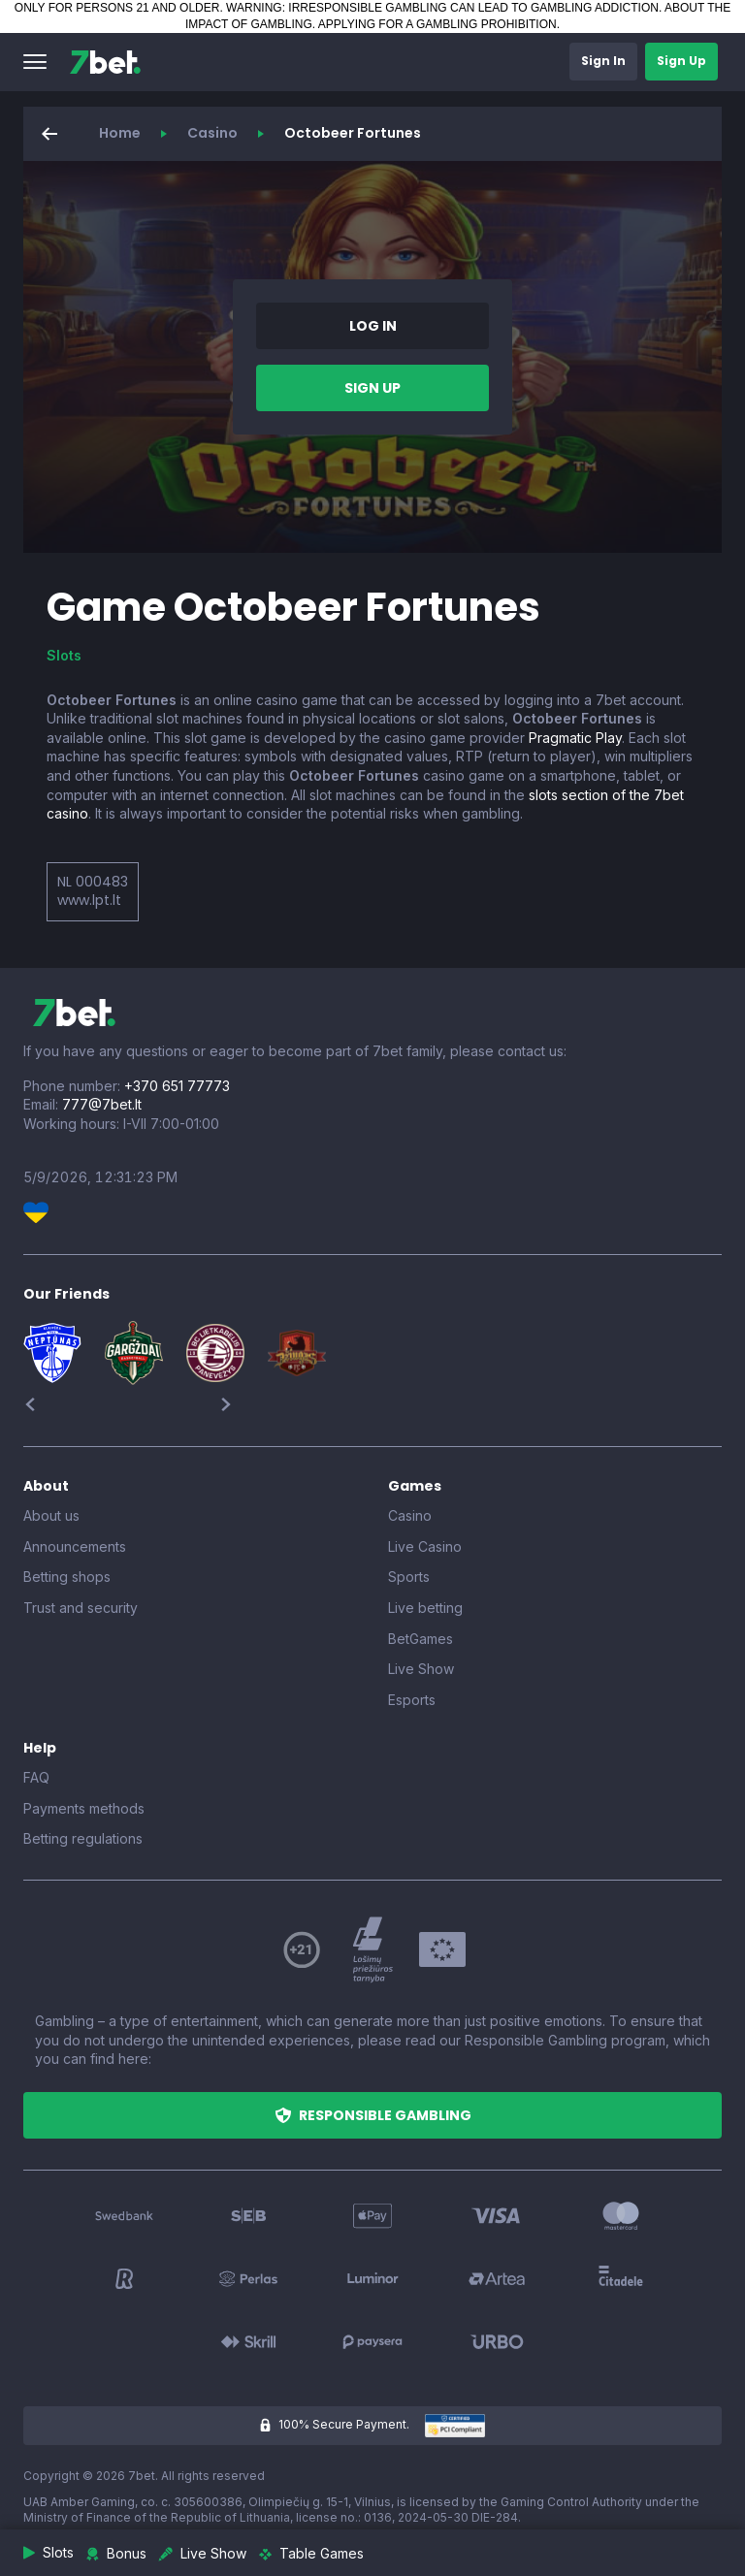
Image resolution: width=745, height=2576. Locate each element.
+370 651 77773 (177, 1086)
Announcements (74, 1546)
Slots (64, 655)
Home (120, 133)
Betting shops (67, 1576)
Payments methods (84, 1808)
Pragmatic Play (575, 737)
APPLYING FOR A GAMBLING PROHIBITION (437, 24)
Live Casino (425, 1546)
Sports (409, 1576)
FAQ (36, 1777)
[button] (35, 62)
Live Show (421, 1668)
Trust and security (80, 1607)
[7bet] (105, 62)
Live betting (425, 1607)
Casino (212, 133)
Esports (412, 1699)
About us (51, 1515)
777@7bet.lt (102, 1104)
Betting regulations (83, 1838)
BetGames (420, 1638)
